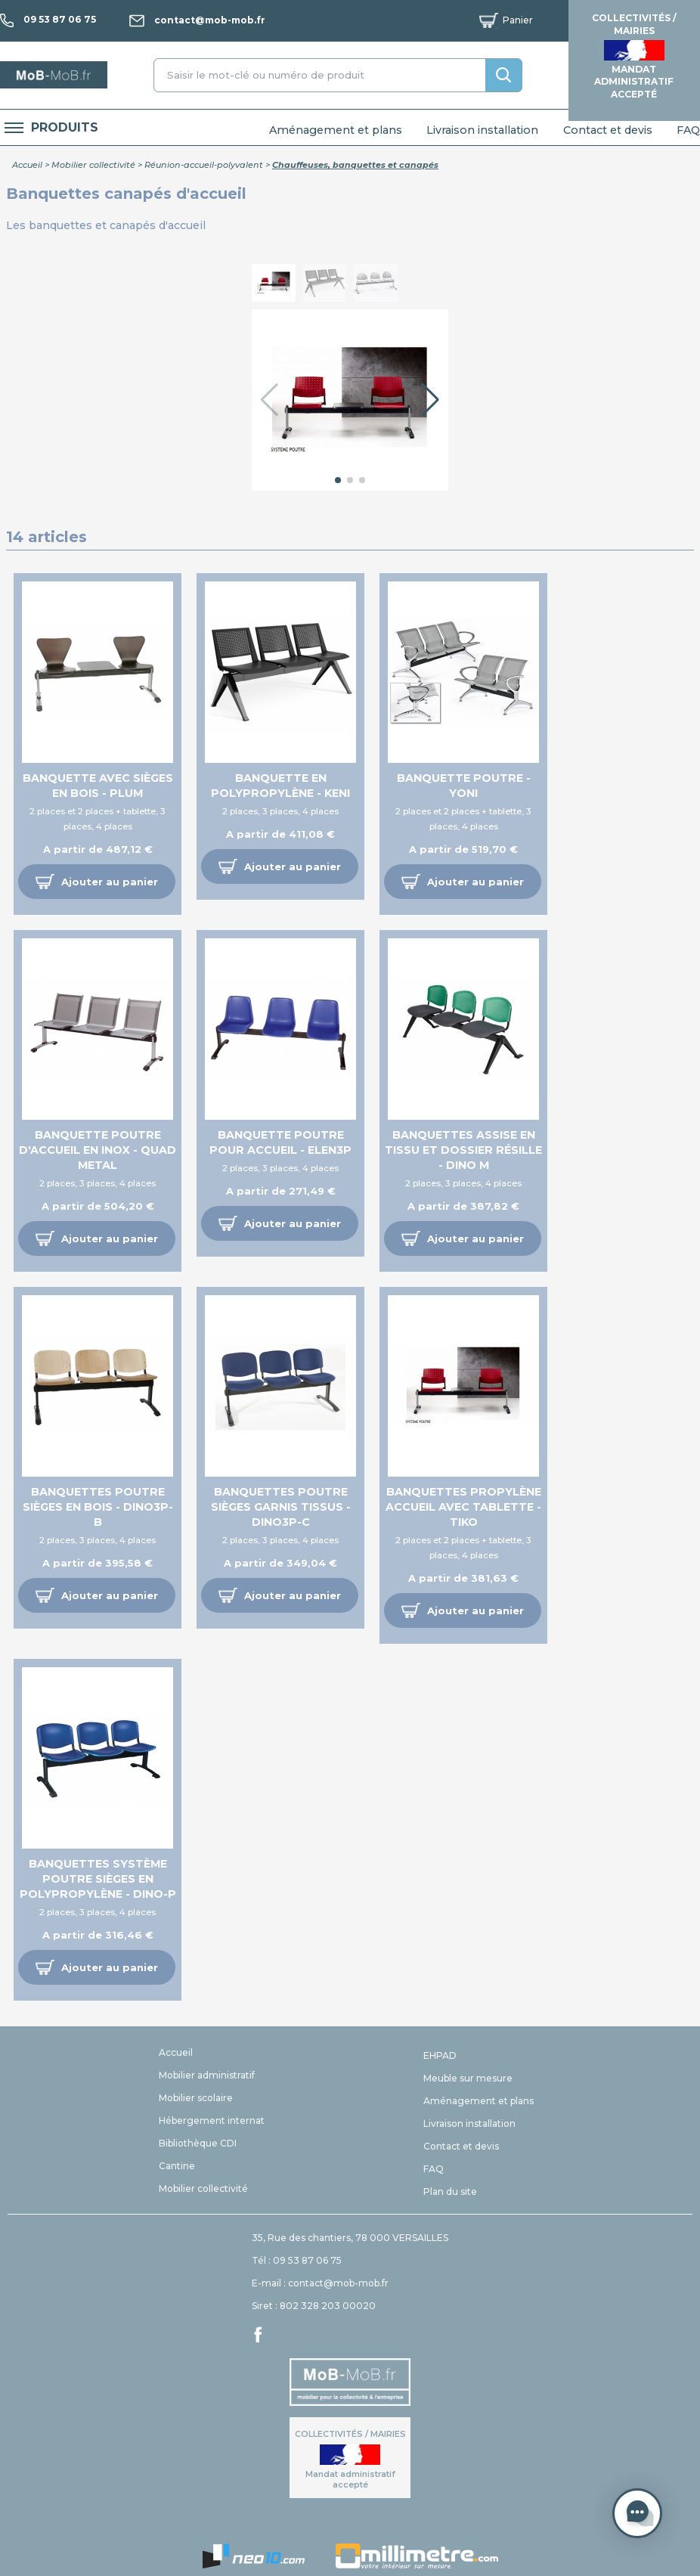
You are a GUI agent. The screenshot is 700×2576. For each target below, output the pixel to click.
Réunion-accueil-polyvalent (203, 165)
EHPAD (440, 2055)
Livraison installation (482, 130)
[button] (430, 400)
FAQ (688, 130)
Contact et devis (607, 130)
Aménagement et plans (335, 130)
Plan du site (450, 2191)
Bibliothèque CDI (198, 2143)
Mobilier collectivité (93, 165)
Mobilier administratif (207, 2075)
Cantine (177, 2165)
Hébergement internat (212, 2120)
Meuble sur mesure (468, 2078)
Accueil (27, 165)
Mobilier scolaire (196, 2097)
